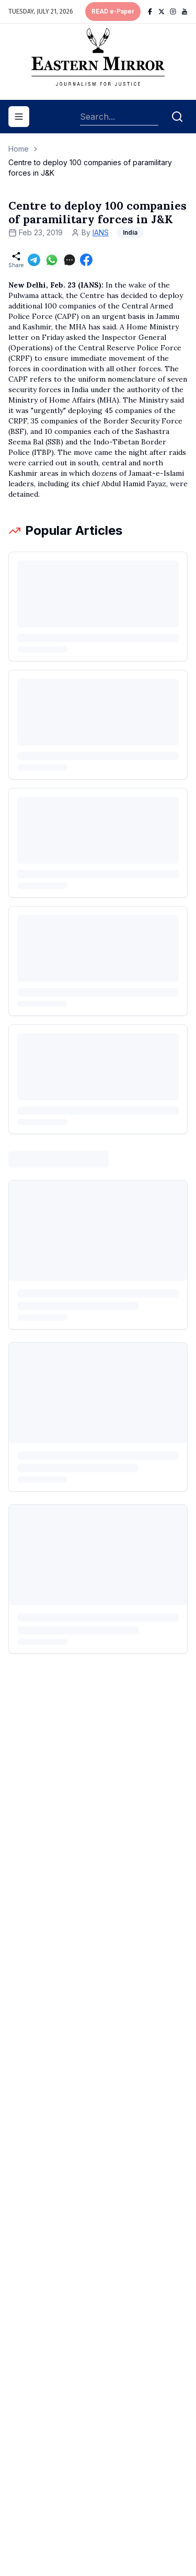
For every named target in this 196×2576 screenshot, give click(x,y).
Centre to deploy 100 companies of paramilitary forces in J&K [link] (90, 167)
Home (18, 148)
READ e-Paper (112, 11)
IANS (101, 232)
